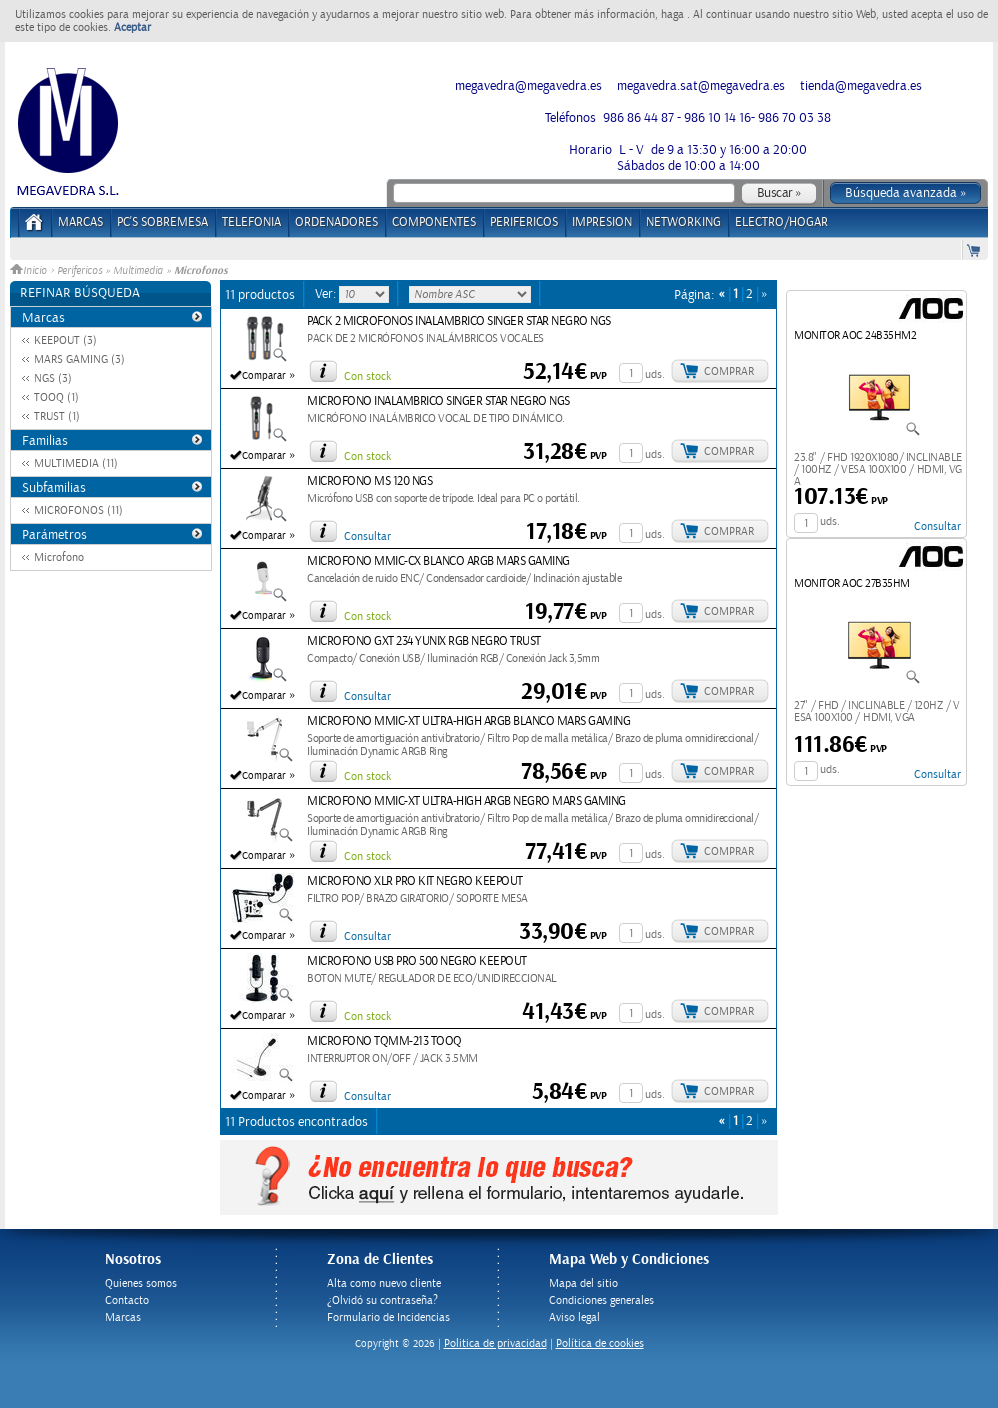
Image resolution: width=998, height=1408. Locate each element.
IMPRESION (602, 222)
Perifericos (79, 271)
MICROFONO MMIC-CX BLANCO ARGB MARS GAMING (438, 561)
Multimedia (138, 271)
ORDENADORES (336, 222)
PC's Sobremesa (162, 222)
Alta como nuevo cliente (384, 1283)
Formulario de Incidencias (388, 1317)
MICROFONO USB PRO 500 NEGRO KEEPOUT (417, 961)
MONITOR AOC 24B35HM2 (855, 335)
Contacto (127, 1300)
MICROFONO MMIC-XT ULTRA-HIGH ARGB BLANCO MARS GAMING (468, 721)
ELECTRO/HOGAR (781, 222)
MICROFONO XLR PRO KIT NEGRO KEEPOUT (415, 881)
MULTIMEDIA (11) (76, 463)
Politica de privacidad (495, 1343)
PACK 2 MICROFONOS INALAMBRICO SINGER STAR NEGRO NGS (459, 321)
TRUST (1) (57, 416)
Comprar (729, 371)
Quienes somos (141, 1283)
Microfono (59, 557)
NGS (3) (53, 378)
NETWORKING (683, 222)
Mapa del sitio (583, 1283)
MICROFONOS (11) (78, 510)
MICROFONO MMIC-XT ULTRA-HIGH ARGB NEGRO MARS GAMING (466, 801)
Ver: (327, 294)
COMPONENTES (434, 222)
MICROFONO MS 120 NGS (369, 481)
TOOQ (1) (56, 397)
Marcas (80, 222)
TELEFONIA (251, 222)
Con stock (367, 376)
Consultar (367, 536)
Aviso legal (574, 1317)
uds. (655, 374)
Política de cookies (600, 1343)
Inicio (30, 271)
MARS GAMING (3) (79, 359)
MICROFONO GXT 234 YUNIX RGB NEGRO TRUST (424, 641)
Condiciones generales (601, 1300)
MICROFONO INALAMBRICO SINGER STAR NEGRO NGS (438, 401)
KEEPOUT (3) (65, 340)
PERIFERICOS (524, 222)
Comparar (264, 376)
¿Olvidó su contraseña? (382, 1300)
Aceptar (132, 27)
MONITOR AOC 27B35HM (852, 583)
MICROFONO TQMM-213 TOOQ (384, 1041)
